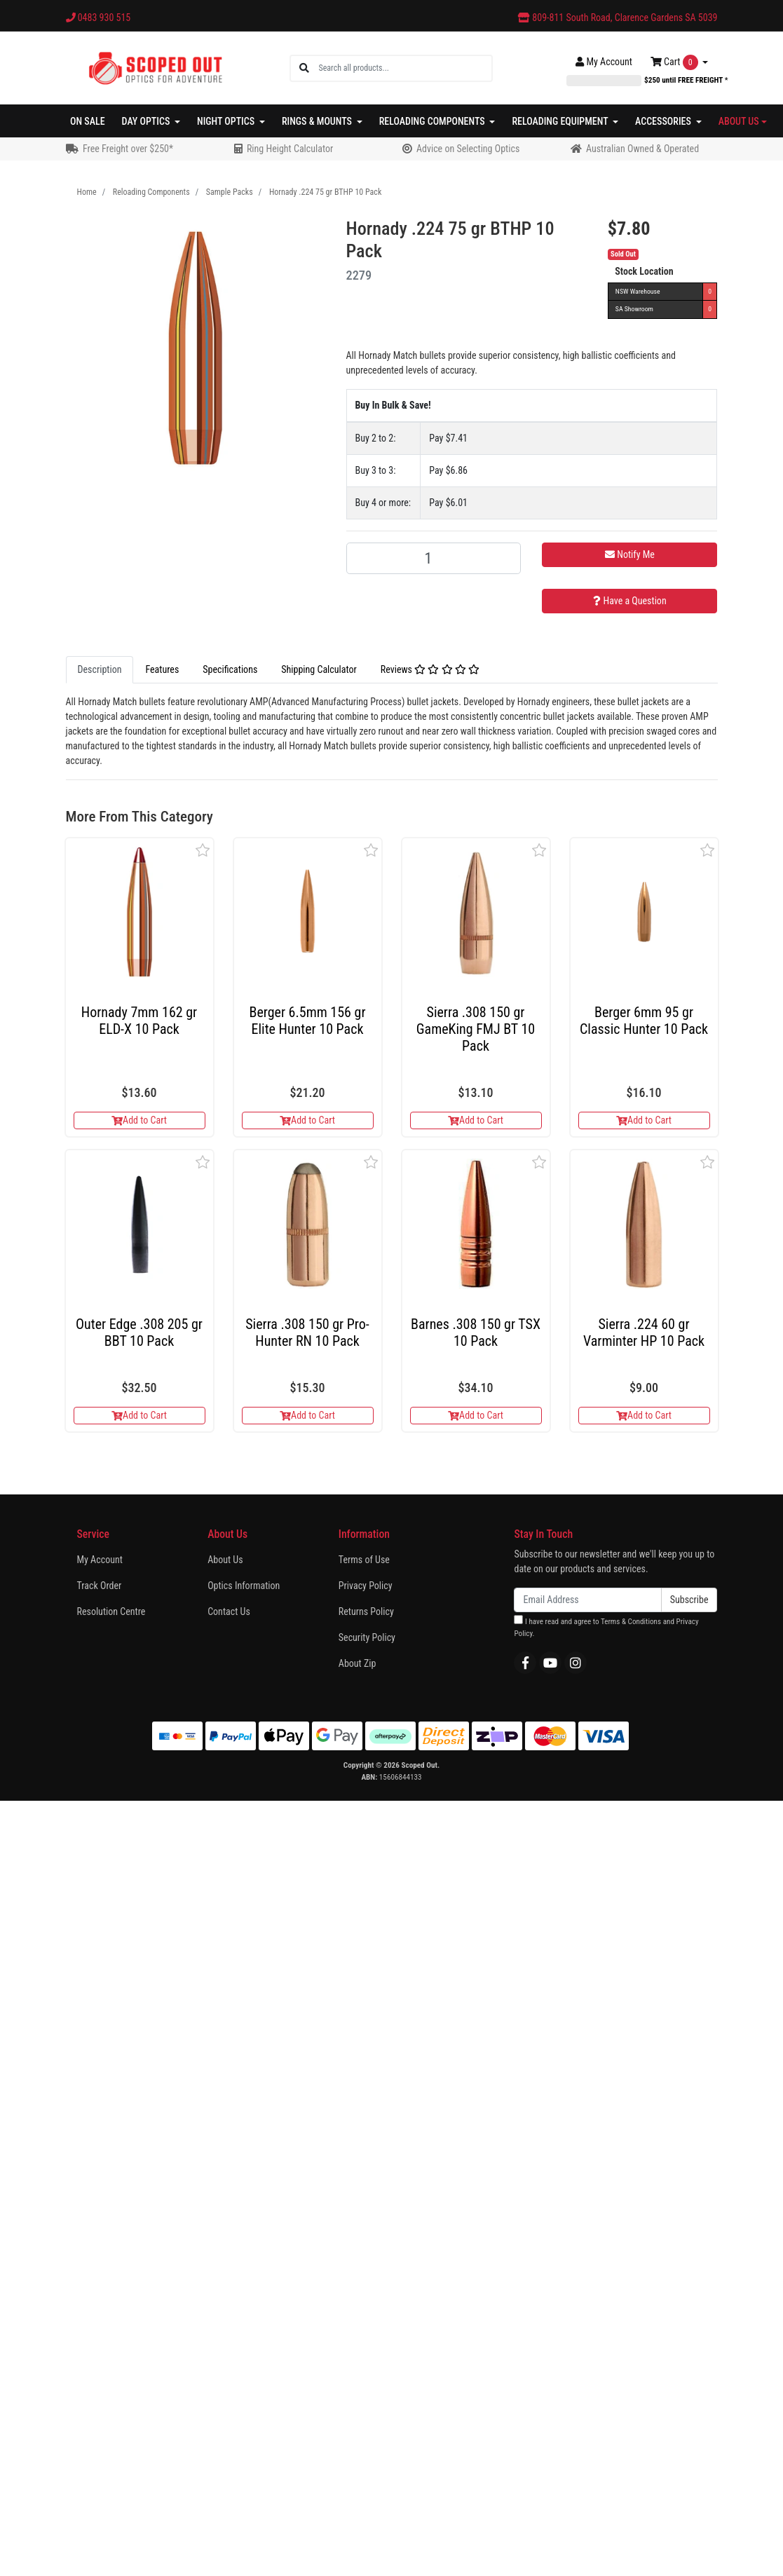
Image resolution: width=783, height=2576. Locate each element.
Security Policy (367, 1637)
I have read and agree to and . (606, 1626)
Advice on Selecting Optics (467, 148)
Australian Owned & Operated (642, 148)
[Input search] (404, 68)
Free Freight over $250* (128, 148)
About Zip (357, 1663)
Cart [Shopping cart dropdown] (675, 62)
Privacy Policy (366, 1585)
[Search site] (304, 68)
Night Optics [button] (227, 121)
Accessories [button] (664, 121)
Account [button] (604, 61)
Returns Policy (366, 1611)
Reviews (430, 669)
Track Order (99, 1585)
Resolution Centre (111, 1611)
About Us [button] (739, 121)
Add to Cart (139, 1120)
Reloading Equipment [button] (561, 121)
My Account (100, 1559)
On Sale (87, 121)
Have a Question (629, 600)
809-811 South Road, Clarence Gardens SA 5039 (617, 17)
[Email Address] (587, 1600)
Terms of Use (364, 1559)
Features (162, 669)
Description (100, 669)
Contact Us (228, 1611)
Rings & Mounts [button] (318, 121)
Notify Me (630, 554)
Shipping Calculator (318, 669)
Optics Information (243, 1585)
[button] (203, 850)
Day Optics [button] (147, 121)
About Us (225, 1559)
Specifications (230, 669)
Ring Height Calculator (290, 148)
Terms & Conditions (631, 1621)
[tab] (100, 669)
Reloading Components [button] (433, 121)
